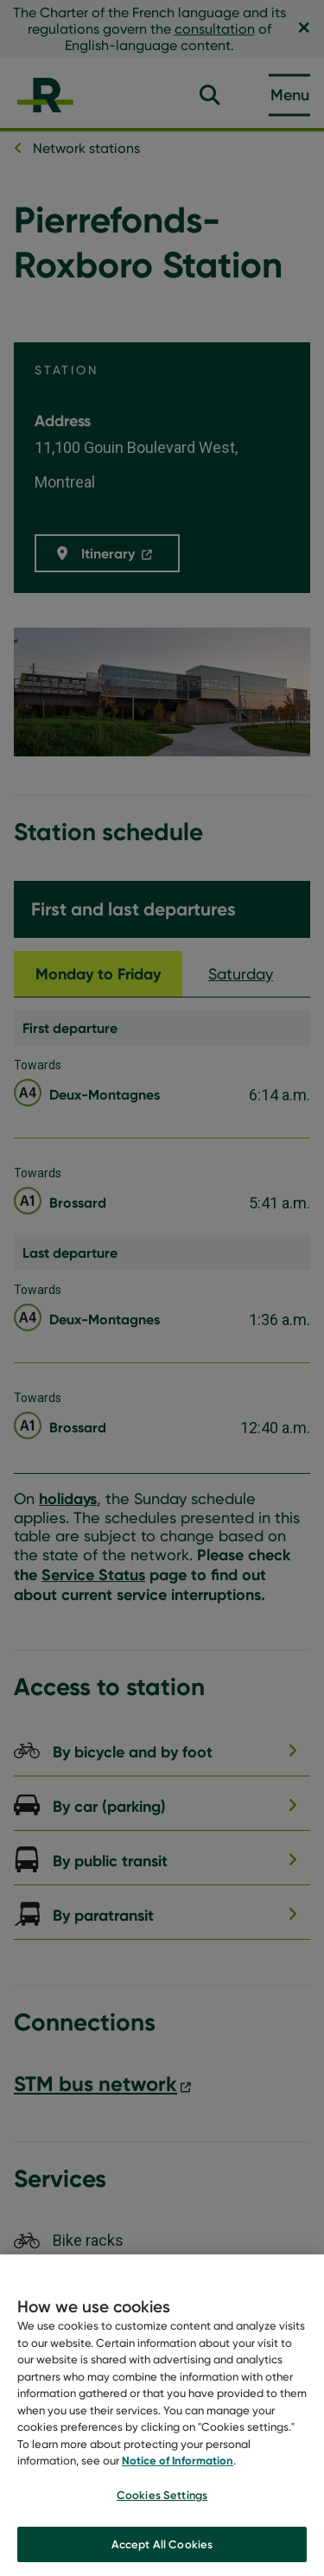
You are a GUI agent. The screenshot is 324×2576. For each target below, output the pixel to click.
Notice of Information (177, 2470)
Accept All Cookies (162, 2553)
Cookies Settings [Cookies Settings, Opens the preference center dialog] (162, 2504)
